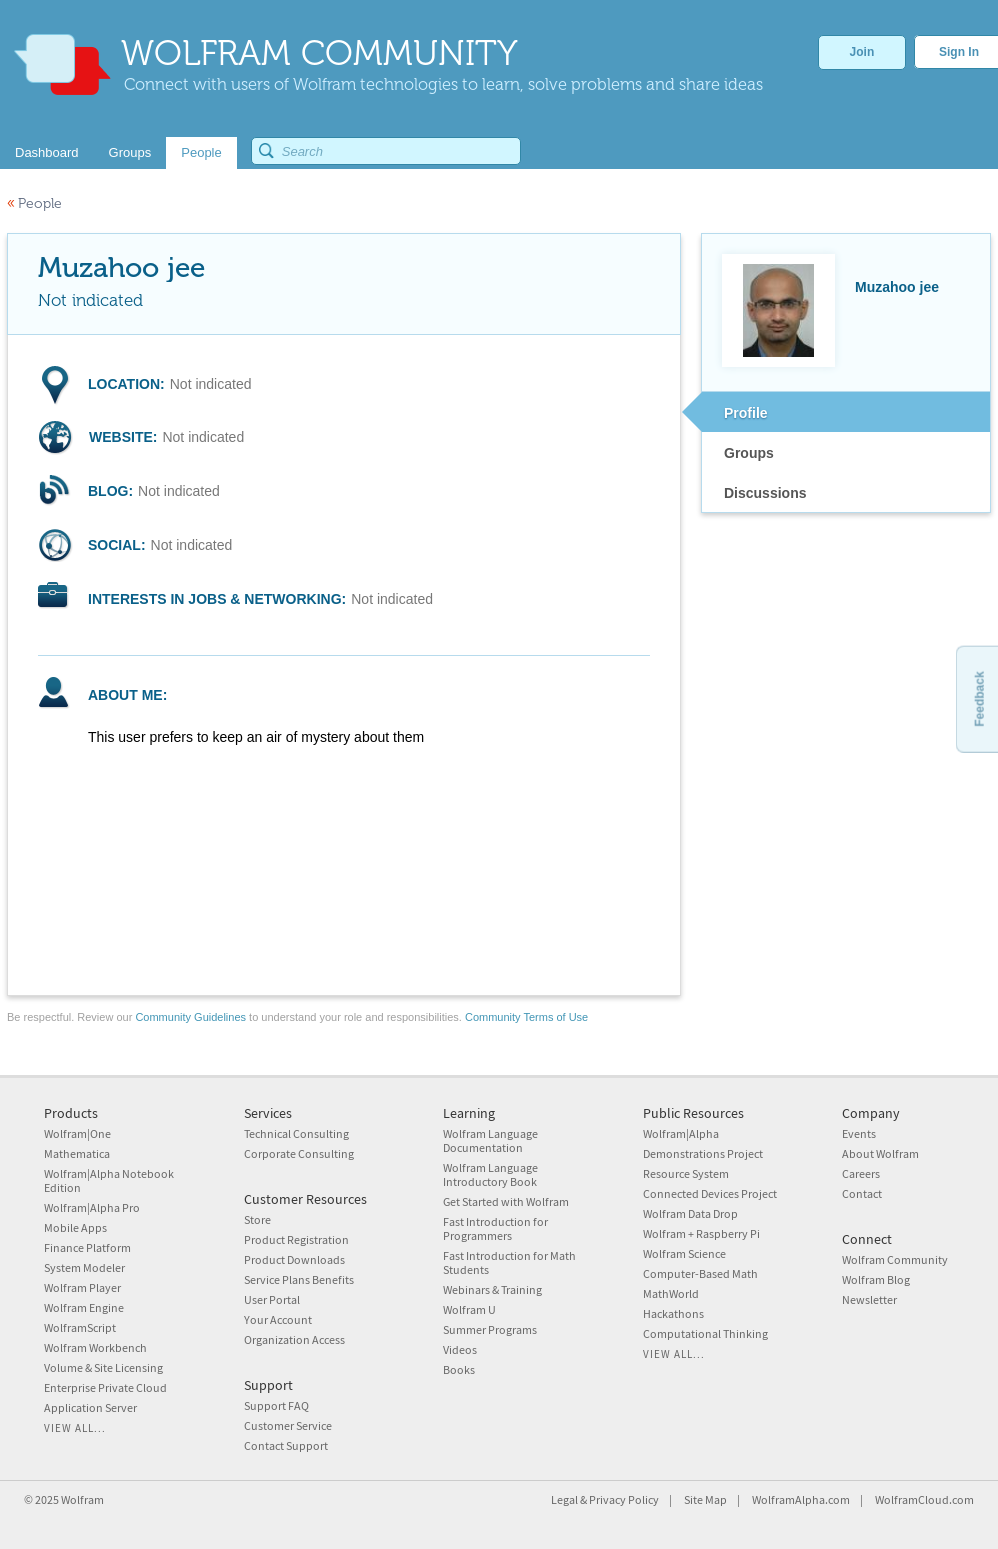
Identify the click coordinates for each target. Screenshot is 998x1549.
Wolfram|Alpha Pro (92, 1207)
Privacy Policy (624, 1499)
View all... (75, 1428)
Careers (861, 1173)
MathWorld (671, 1293)
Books (459, 1369)
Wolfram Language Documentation (490, 1140)
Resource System (686, 1173)
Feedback (979, 698)
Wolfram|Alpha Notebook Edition (109, 1180)
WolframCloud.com (924, 1499)
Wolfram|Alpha (681, 1133)
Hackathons (673, 1313)
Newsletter (869, 1299)
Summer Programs (490, 1329)
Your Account (278, 1319)
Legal (564, 1499)
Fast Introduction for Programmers (495, 1228)
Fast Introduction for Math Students (509, 1262)
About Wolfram (880, 1153)
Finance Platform (87, 1247)
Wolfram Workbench (95, 1347)
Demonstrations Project (703, 1153)
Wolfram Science (684, 1253)
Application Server (90, 1407)
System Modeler (84, 1267)
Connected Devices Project (710, 1193)
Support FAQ (276, 1405)
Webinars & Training (492, 1289)
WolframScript (80, 1327)
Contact (862, 1193)
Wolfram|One (77, 1133)
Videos (460, 1349)
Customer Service (288, 1425)
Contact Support (286, 1445)
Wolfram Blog (876, 1279)
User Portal (272, 1299)
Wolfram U (469, 1309)
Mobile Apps (75, 1227)
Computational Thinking (705, 1333)
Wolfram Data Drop (690, 1213)
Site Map (705, 1499)
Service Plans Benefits (299, 1279)
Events (859, 1133)
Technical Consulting (296, 1133)
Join (862, 52)
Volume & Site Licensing (103, 1367)
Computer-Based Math (700, 1273)
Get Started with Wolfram (506, 1201)
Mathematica (77, 1153)
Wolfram (82, 1499)
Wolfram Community (895, 1259)
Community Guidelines (190, 1017)
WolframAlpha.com (801, 1499)
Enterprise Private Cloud (105, 1387)
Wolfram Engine (84, 1307)
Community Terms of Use (526, 1017)
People (34, 203)
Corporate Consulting (299, 1153)
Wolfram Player (82, 1287)
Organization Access (294, 1339)
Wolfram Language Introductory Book (490, 1174)
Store (257, 1219)
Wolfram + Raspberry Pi (701, 1233)
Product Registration (296, 1239)
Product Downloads (294, 1259)
